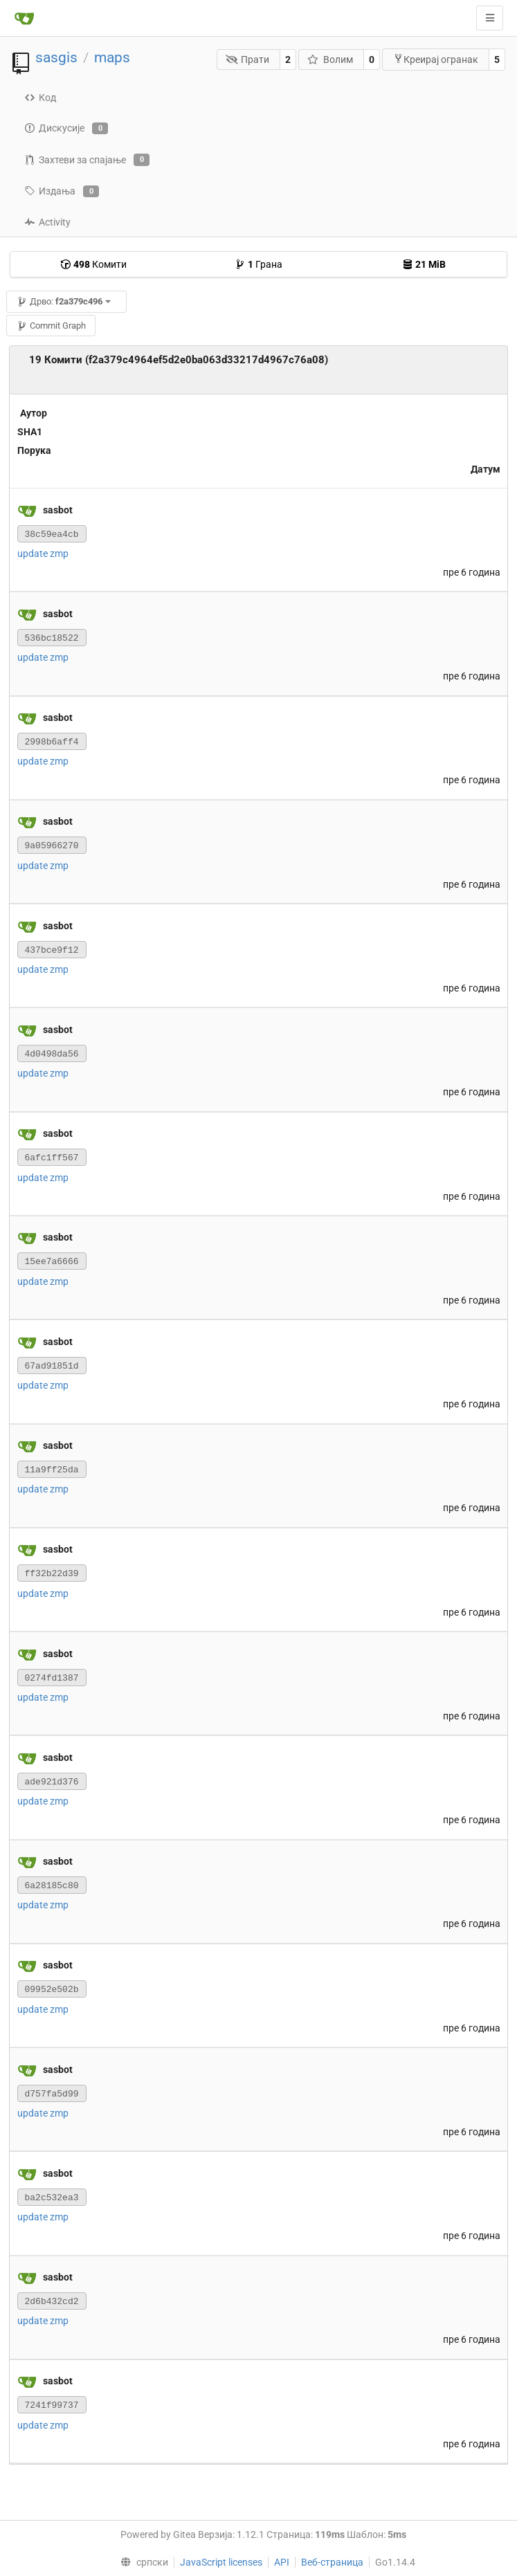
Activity (47, 222)
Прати (248, 59)
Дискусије (66, 128)
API (281, 2562)
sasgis (56, 57)
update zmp (43, 553)
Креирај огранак (435, 59)
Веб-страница (332, 2562)
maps (112, 57)
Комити (93, 264)
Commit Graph (51, 325)
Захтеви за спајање (86, 160)
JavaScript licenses (221, 2562)
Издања (61, 191)
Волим (330, 59)
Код (40, 97)
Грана (258, 264)
